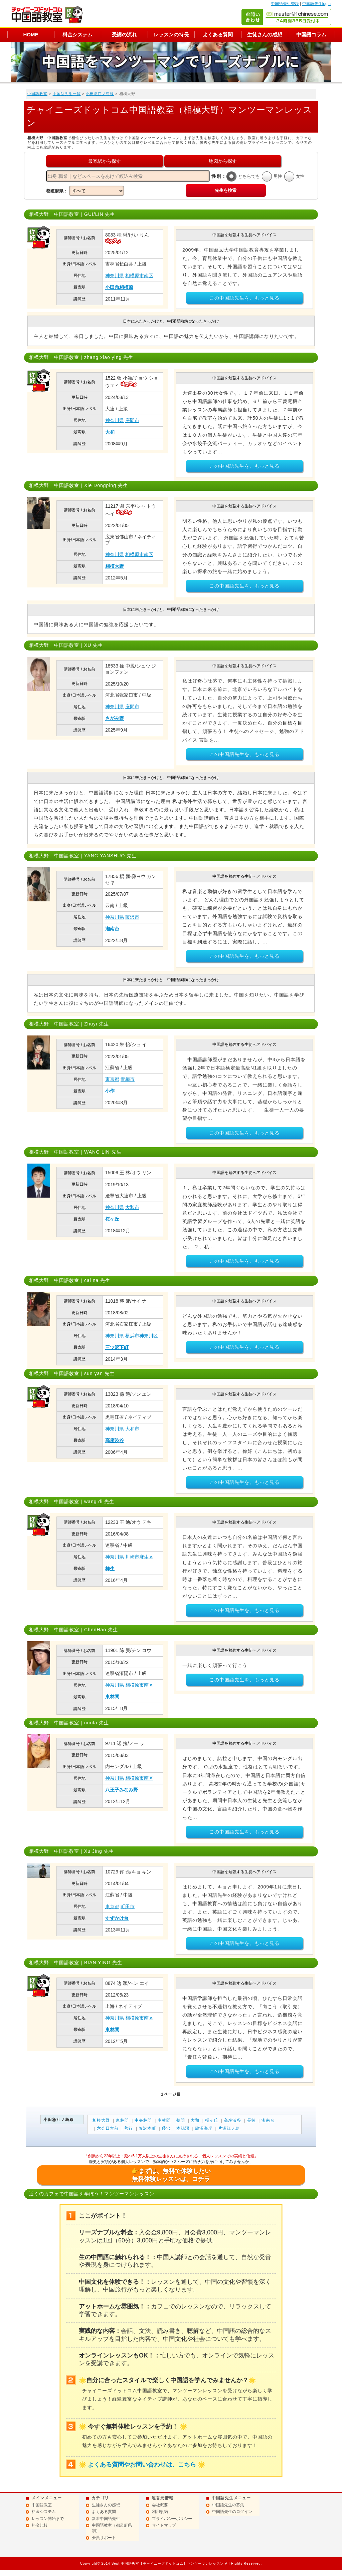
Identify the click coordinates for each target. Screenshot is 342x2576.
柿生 (110, 1568)
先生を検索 (225, 190)
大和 (110, 432)
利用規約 (160, 2511)
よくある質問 (218, 34)
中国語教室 (37, 94)
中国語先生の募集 (228, 2505)
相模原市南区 (139, 275)
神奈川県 (114, 275)
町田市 (128, 1906)
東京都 (112, 1079)
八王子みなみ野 (121, 1789)
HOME (30, 34)
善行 (128, 2128)
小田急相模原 (119, 287)
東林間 (112, 1696)
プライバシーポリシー (172, 2518)
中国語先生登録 (285, 3)
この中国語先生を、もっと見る (244, 298)
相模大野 (114, 566)
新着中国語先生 (106, 2518)
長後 (251, 2120)
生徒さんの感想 (264, 34)
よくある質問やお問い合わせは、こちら (142, 2464)
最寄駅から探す (104, 161)
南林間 (164, 2120)
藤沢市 (132, 917)
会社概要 (160, 2505)
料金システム (77, 34)
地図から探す (223, 161)
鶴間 (180, 2120)
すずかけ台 (117, 1918)
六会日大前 (108, 2128)
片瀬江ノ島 (229, 2128)
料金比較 (40, 2525)
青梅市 (128, 1079)
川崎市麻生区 (139, 1557)
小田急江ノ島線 (100, 94)
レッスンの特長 (171, 34)
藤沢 (166, 2128)
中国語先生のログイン (232, 2511)
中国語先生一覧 (67, 94)
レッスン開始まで (48, 2518)
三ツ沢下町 (117, 1347)
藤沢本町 (147, 2128)
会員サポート (104, 2537)
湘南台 (112, 928)
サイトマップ (164, 2525)
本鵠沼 (182, 2128)
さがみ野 (114, 718)
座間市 (132, 420)
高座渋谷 (114, 1440)
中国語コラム (311, 34)
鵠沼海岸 (203, 2128)
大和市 (132, 1207)
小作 (110, 1091)
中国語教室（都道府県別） (112, 2528)
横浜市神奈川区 (141, 1335)
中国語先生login (316, 3)
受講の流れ (124, 34)
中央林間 (143, 2120)
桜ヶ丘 (112, 1219)
